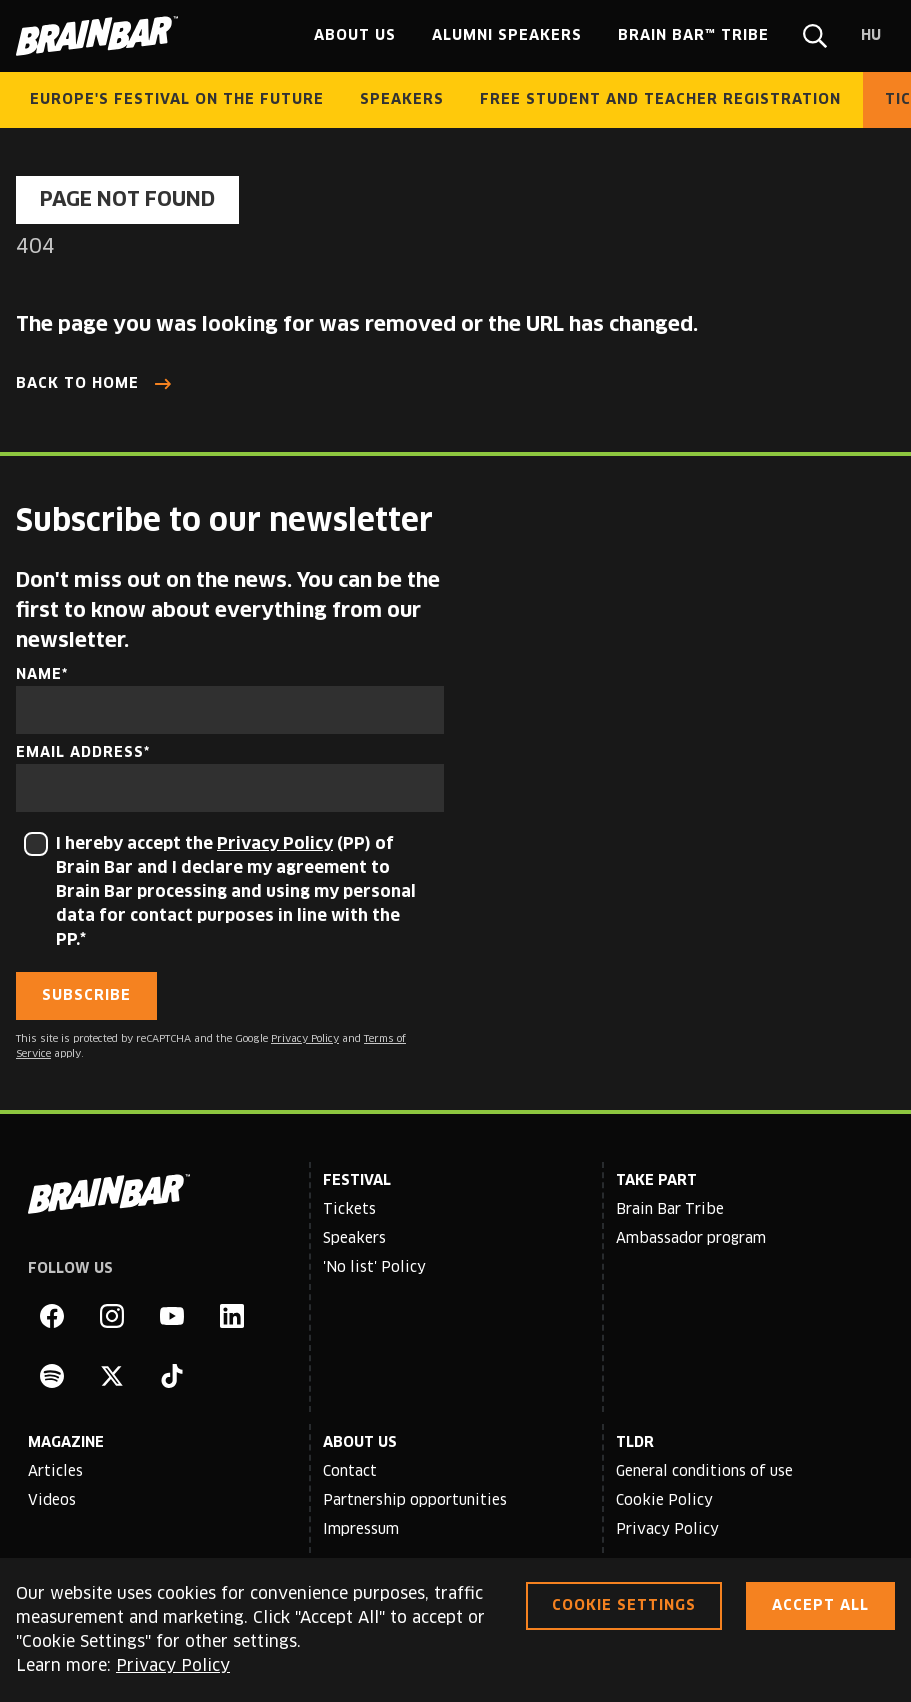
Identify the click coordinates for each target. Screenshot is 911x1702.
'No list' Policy (374, 1268)
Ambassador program (691, 1239)
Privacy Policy (275, 844)
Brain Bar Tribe (670, 1210)
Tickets (349, 1210)
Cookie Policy (664, 1501)
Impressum (361, 1530)
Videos (52, 1501)
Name (39, 675)
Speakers (354, 1239)
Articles (55, 1472)
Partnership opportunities (415, 1501)
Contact (350, 1472)
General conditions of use (704, 1472)
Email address (80, 753)
